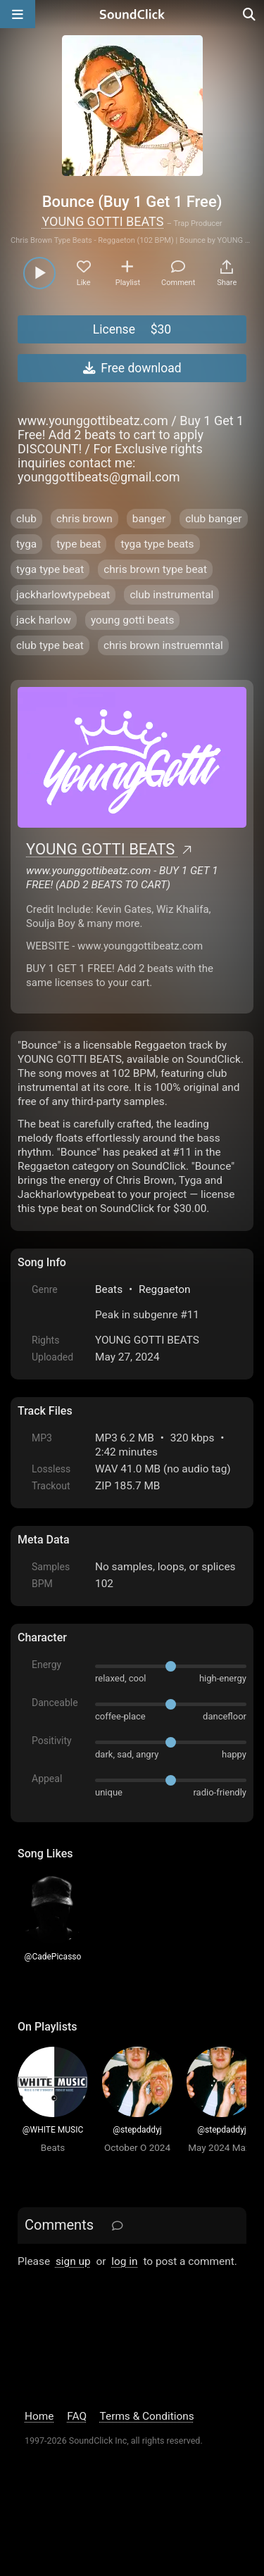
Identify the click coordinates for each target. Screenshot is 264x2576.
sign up (73, 2261)
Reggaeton (165, 1289)
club (26, 518)
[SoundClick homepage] (132, 14)
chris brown (84, 518)
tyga (26, 544)
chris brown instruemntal (163, 645)
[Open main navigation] (17, 14)
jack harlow (43, 620)
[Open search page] (250, 14)
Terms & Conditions (147, 2416)
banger (149, 518)
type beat (78, 544)
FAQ (77, 2416)
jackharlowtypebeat (63, 594)
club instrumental (171, 594)
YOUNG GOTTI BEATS (102, 221)
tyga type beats (157, 544)
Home (39, 2416)
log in (124, 2261)
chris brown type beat (155, 569)
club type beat (50, 645)
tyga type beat (50, 569)
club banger (213, 518)
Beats (108, 1289)
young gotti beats (133, 620)
